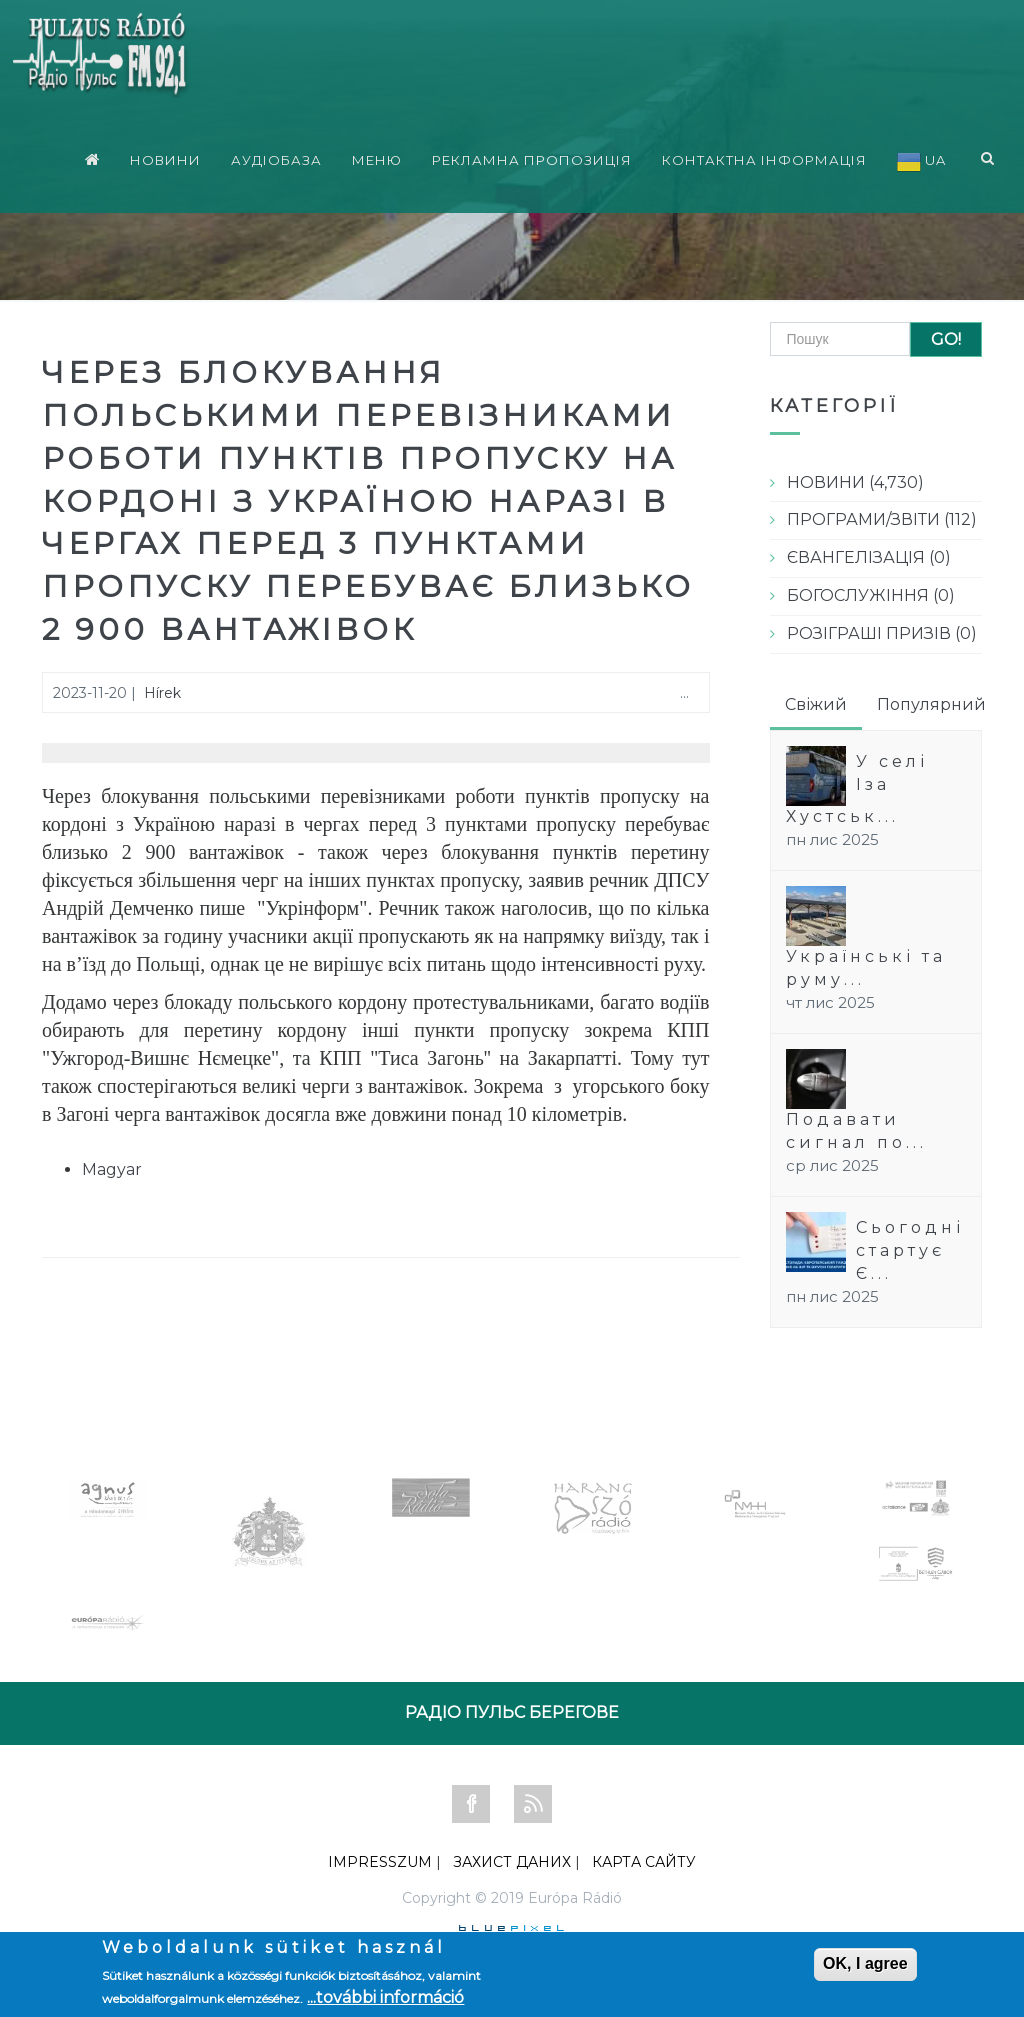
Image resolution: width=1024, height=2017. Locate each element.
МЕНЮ (377, 151)
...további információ (385, 1997)
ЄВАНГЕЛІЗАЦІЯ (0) (869, 557)
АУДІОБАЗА (276, 151)
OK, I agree (865, 1963)
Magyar (112, 1169)
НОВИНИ (165, 151)
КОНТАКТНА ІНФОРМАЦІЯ (764, 151)
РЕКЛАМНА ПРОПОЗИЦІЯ (532, 151)
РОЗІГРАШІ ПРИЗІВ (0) (882, 633)
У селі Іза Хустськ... (857, 789)
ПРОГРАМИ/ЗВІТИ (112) (882, 519)
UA (921, 153)
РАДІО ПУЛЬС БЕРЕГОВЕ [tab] (512, 1712)
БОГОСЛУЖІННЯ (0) (871, 595)
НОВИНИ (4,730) (855, 482)
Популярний (931, 704)
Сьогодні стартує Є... (910, 1250)
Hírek (162, 693)
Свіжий (816, 704)
